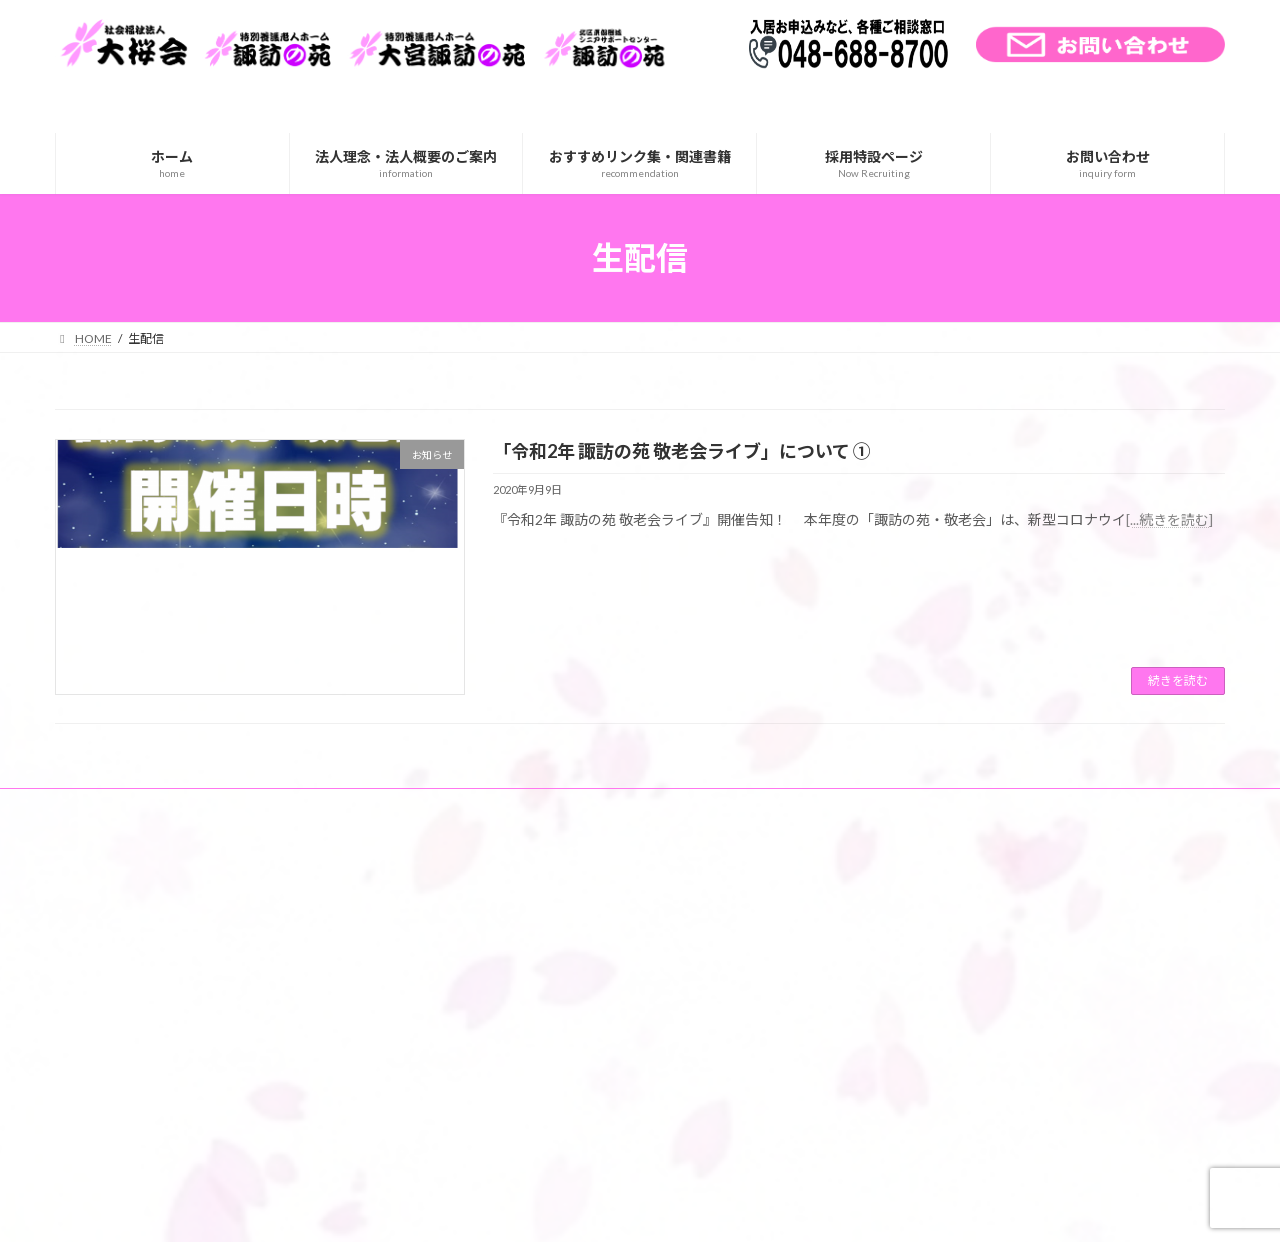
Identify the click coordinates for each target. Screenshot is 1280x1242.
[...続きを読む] (1169, 519)
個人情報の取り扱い (442, 806)
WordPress (532, 1207)
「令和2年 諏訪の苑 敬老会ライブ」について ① (682, 451)
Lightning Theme (635, 1207)
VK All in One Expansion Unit (769, 1207)
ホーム (92, 806)
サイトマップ (315, 806)
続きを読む (1178, 680)
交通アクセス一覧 (194, 806)
